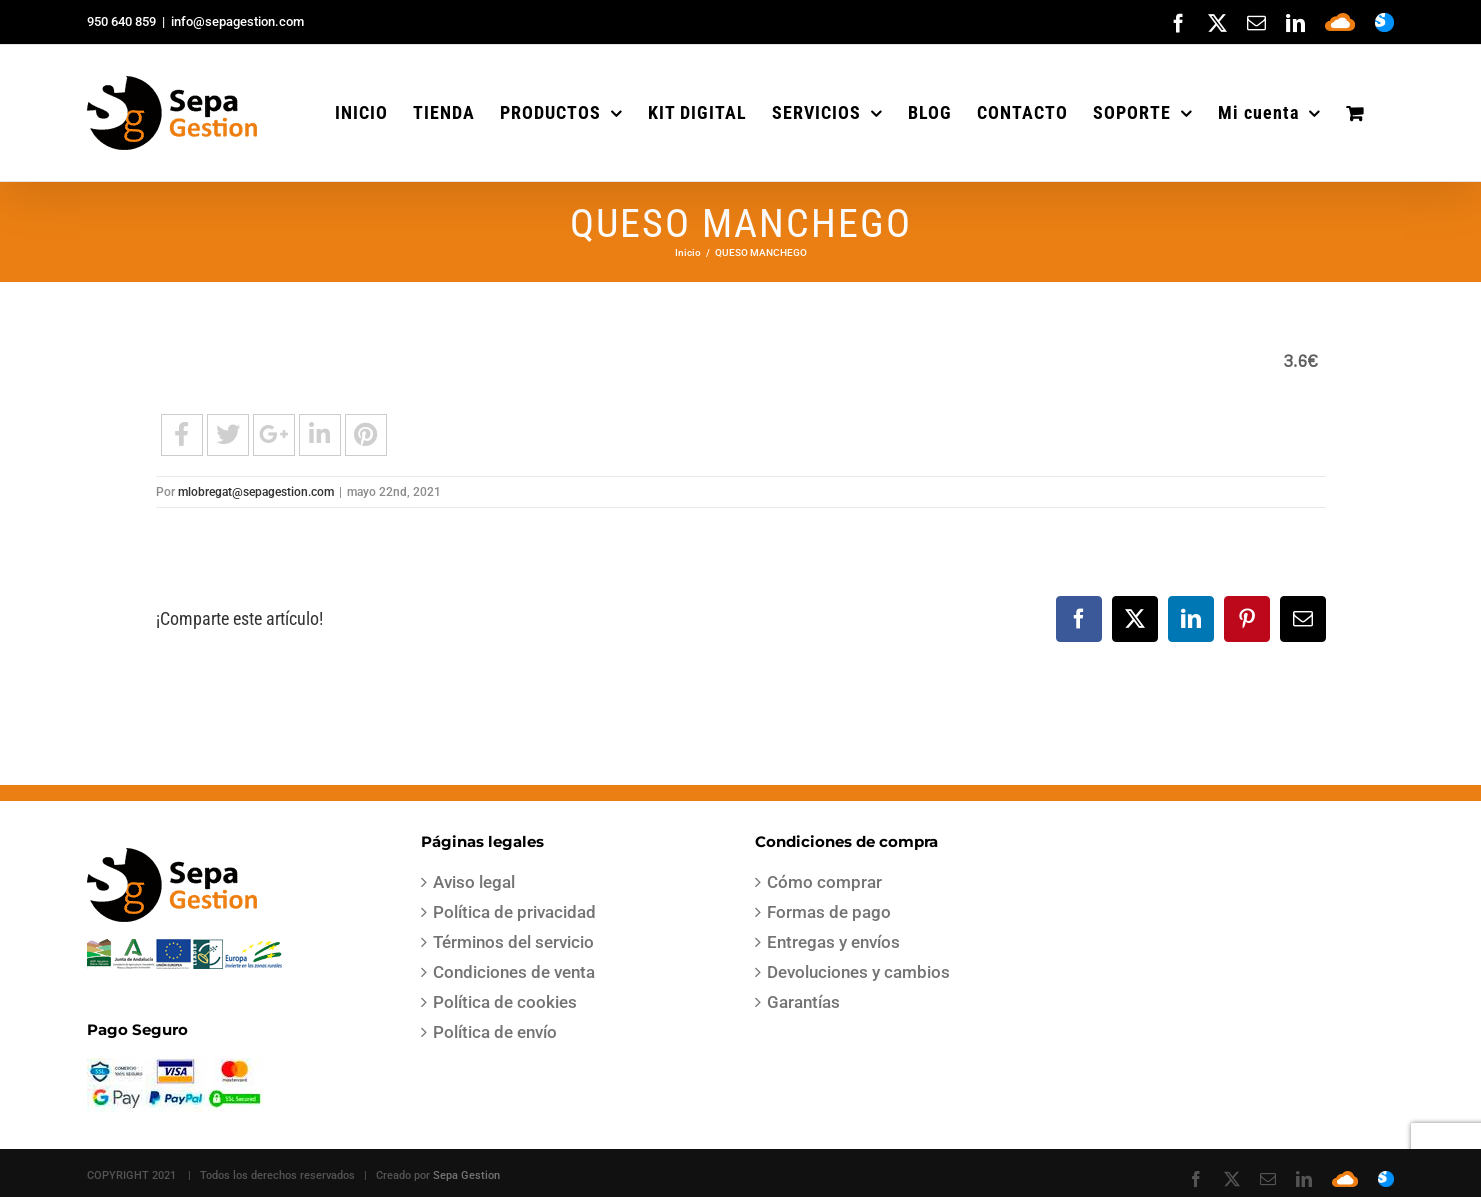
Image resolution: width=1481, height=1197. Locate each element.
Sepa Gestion (466, 1175)
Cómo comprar (824, 882)
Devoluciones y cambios (858, 972)
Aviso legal (474, 882)
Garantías (803, 1002)
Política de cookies (505, 1002)
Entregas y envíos (833, 942)
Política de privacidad (514, 912)
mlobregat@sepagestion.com (256, 492)
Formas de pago (829, 912)
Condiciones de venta (514, 972)
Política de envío (495, 1032)
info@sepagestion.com (237, 21)
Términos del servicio (513, 942)
